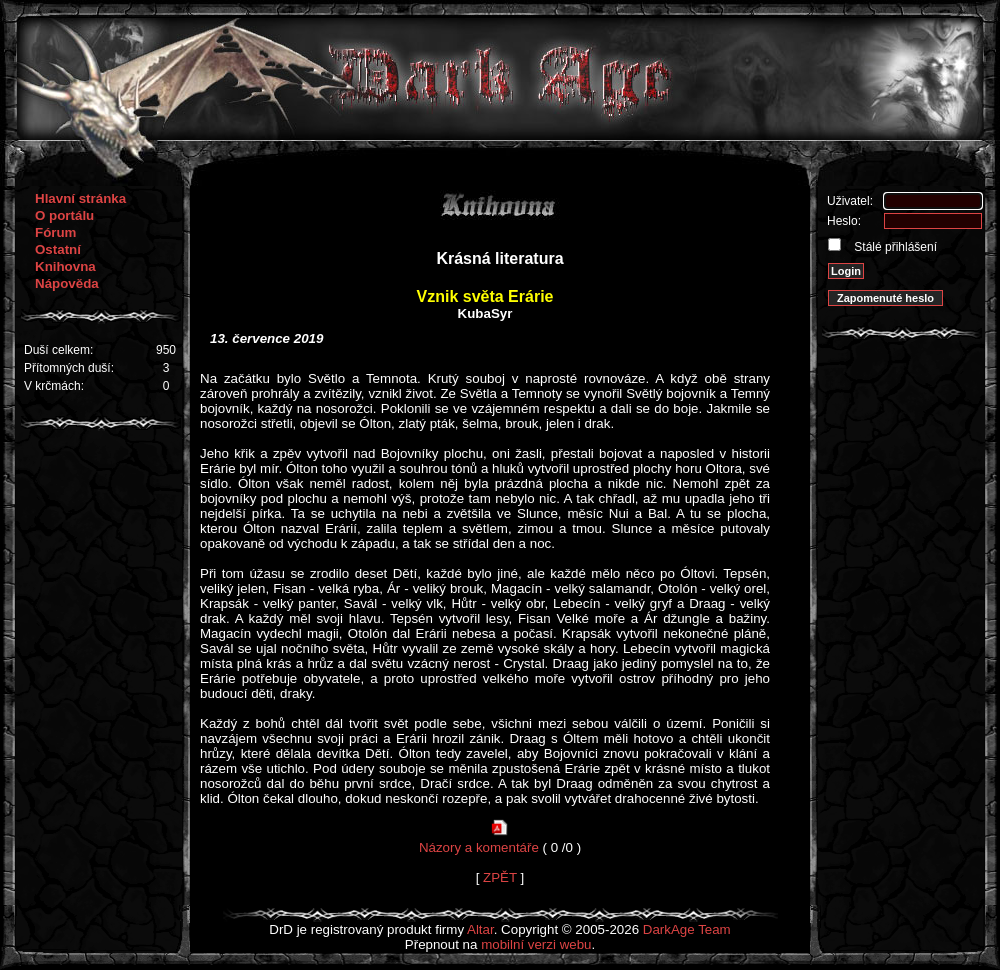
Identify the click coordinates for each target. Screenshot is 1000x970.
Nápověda (67, 283)
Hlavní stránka (80, 198)
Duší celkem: (58, 350)
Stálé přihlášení (894, 247)
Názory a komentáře (479, 847)
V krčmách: (54, 386)
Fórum (55, 232)
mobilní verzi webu (536, 944)
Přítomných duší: (69, 368)
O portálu (64, 215)
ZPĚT (500, 877)
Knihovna (65, 266)
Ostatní (58, 249)
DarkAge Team (687, 929)
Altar (480, 929)
